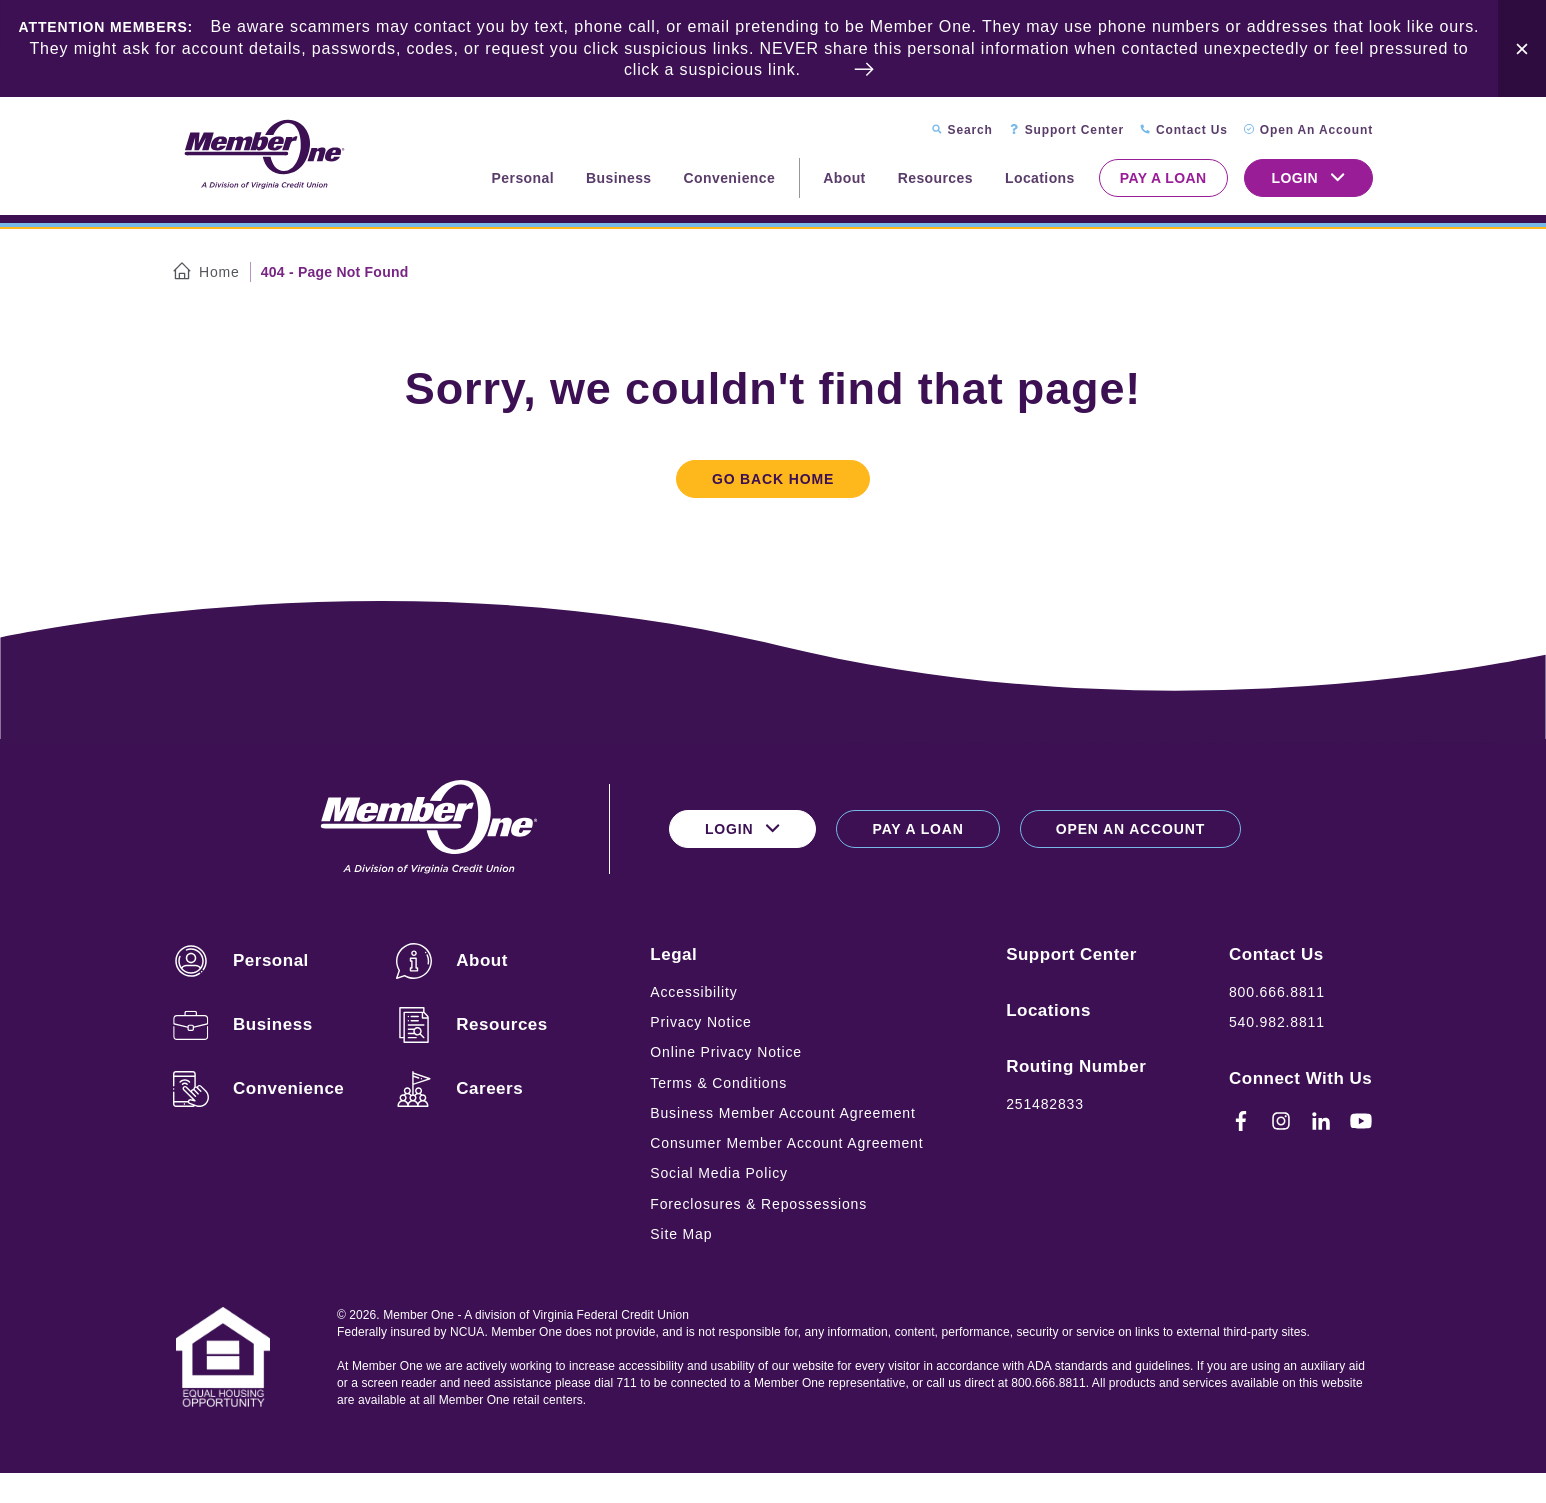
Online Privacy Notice (726, 1052)
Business (619, 178)
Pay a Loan (1163, 178)
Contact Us (1276, 954)
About (844, 178)
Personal (523, 178)
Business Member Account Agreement (782, 1113)
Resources (935, 178)
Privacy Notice (700, 1022)
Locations (1040, 178)
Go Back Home (773, 479)
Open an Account (1130, 829)
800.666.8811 (1277, 992)
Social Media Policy (719, 1173)
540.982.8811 (1277, 1022)
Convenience (730, 178)
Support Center (1071, 954)
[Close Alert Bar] (1522, 48)
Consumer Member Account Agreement (786, 1143)
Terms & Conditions (718, 1083)
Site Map (681, 1234)
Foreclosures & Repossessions (758, 1204)
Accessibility (693, 992)
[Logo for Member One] (263, 155)
